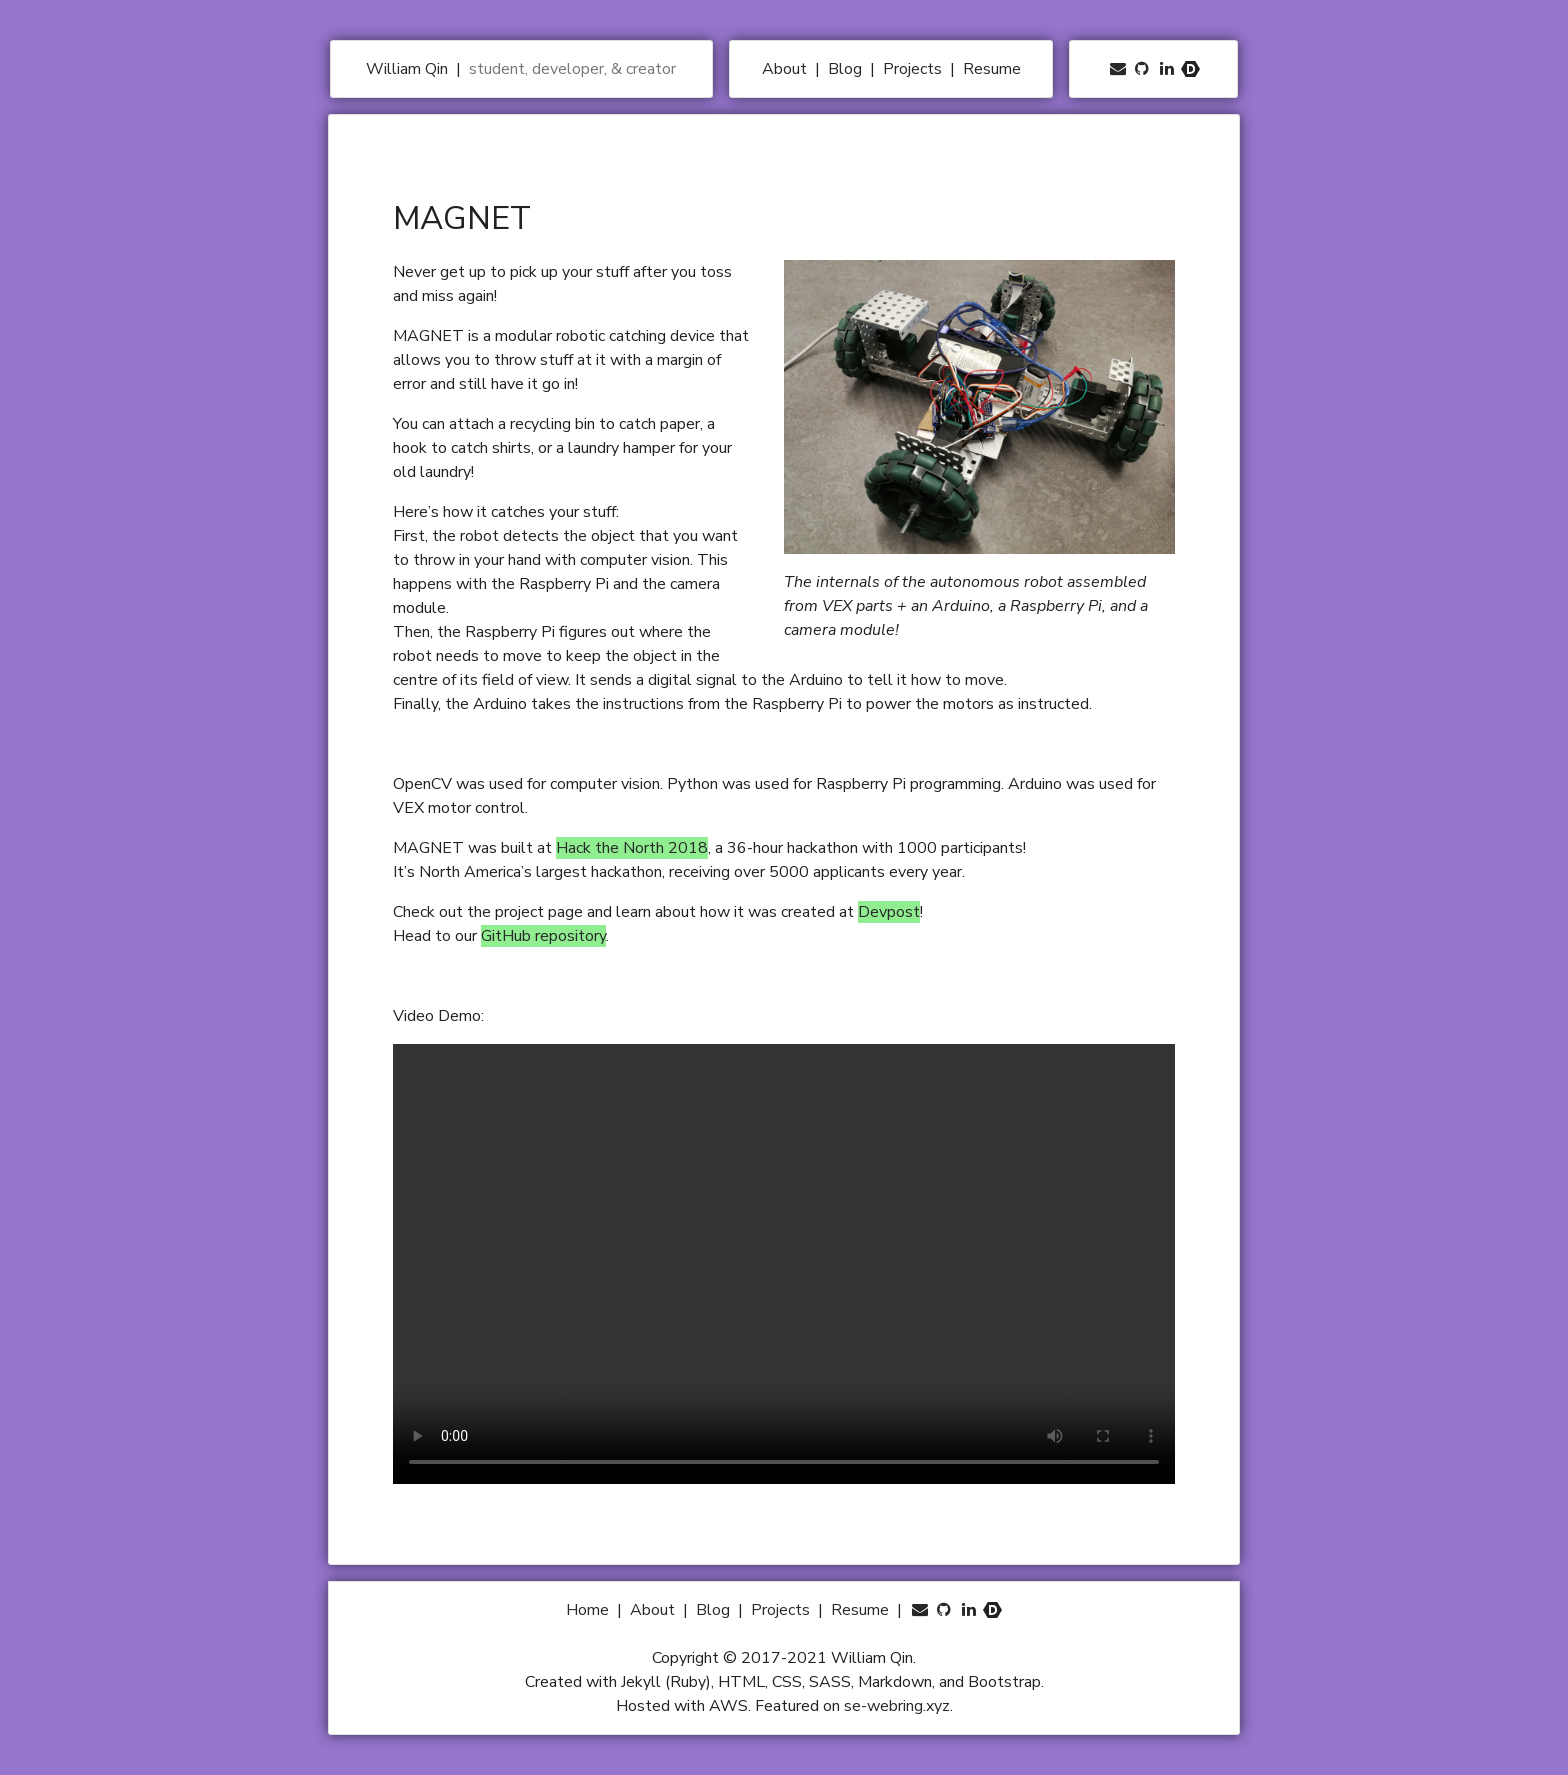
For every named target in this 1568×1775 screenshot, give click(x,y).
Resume (992, 69)
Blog (847, 69)
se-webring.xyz (897, 1706)
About (786, 69)
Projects (914, 69)
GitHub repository (543, 936)
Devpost (889, 912)
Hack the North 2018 (632, 848)
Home (589, 1610)
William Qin (409, 69)
